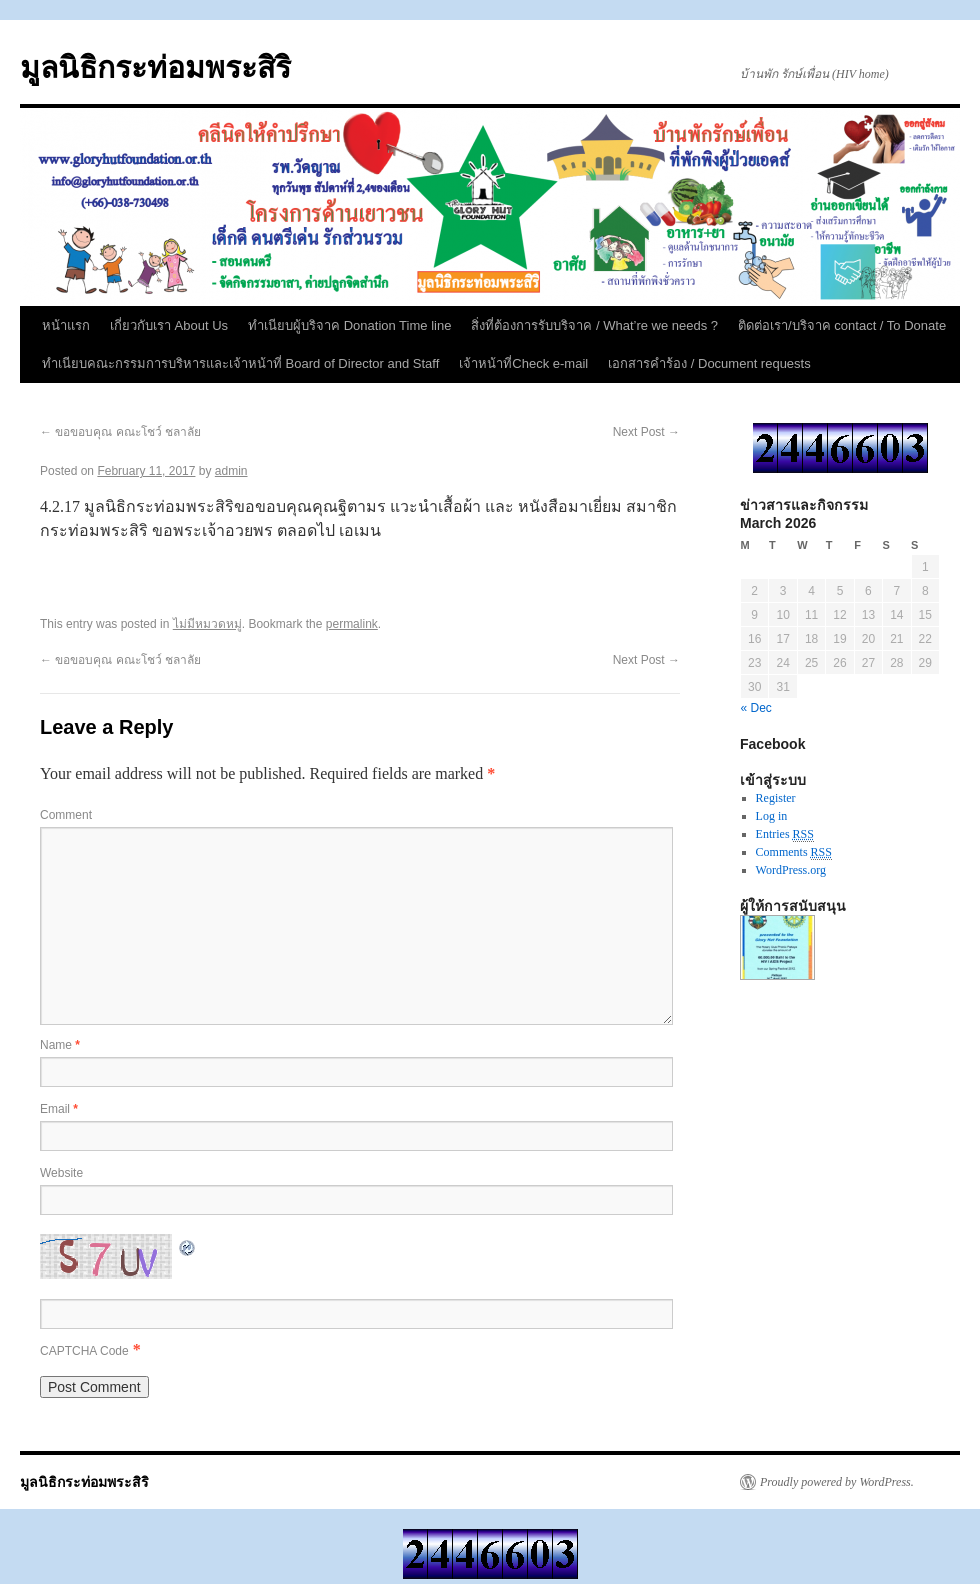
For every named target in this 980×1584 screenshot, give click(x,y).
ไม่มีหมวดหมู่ (207, 624)
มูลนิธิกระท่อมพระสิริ (155, 67)
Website (61, 1173)
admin (231, 471)
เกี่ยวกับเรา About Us (169, 325)
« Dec (756, 708)
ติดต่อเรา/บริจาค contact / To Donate (842, 325)
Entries (785, 834)
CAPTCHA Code (84, 1351)
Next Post (646, 432)
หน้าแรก (66, 325)
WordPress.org (791, 870)
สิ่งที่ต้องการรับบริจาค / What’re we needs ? (594, 325)
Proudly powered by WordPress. (837, 1482)
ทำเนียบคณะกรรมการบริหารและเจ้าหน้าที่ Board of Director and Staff (240, 363)
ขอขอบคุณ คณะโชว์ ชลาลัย (120, 432)
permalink (352, 624)
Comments (794, 852)
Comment (66, 815)
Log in (772, 816)
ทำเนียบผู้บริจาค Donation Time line (349, 325)
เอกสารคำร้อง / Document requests (709, 363)
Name (60, 1045)
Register (776, 798)
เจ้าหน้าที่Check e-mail (523, 363)
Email (59, 1109)
